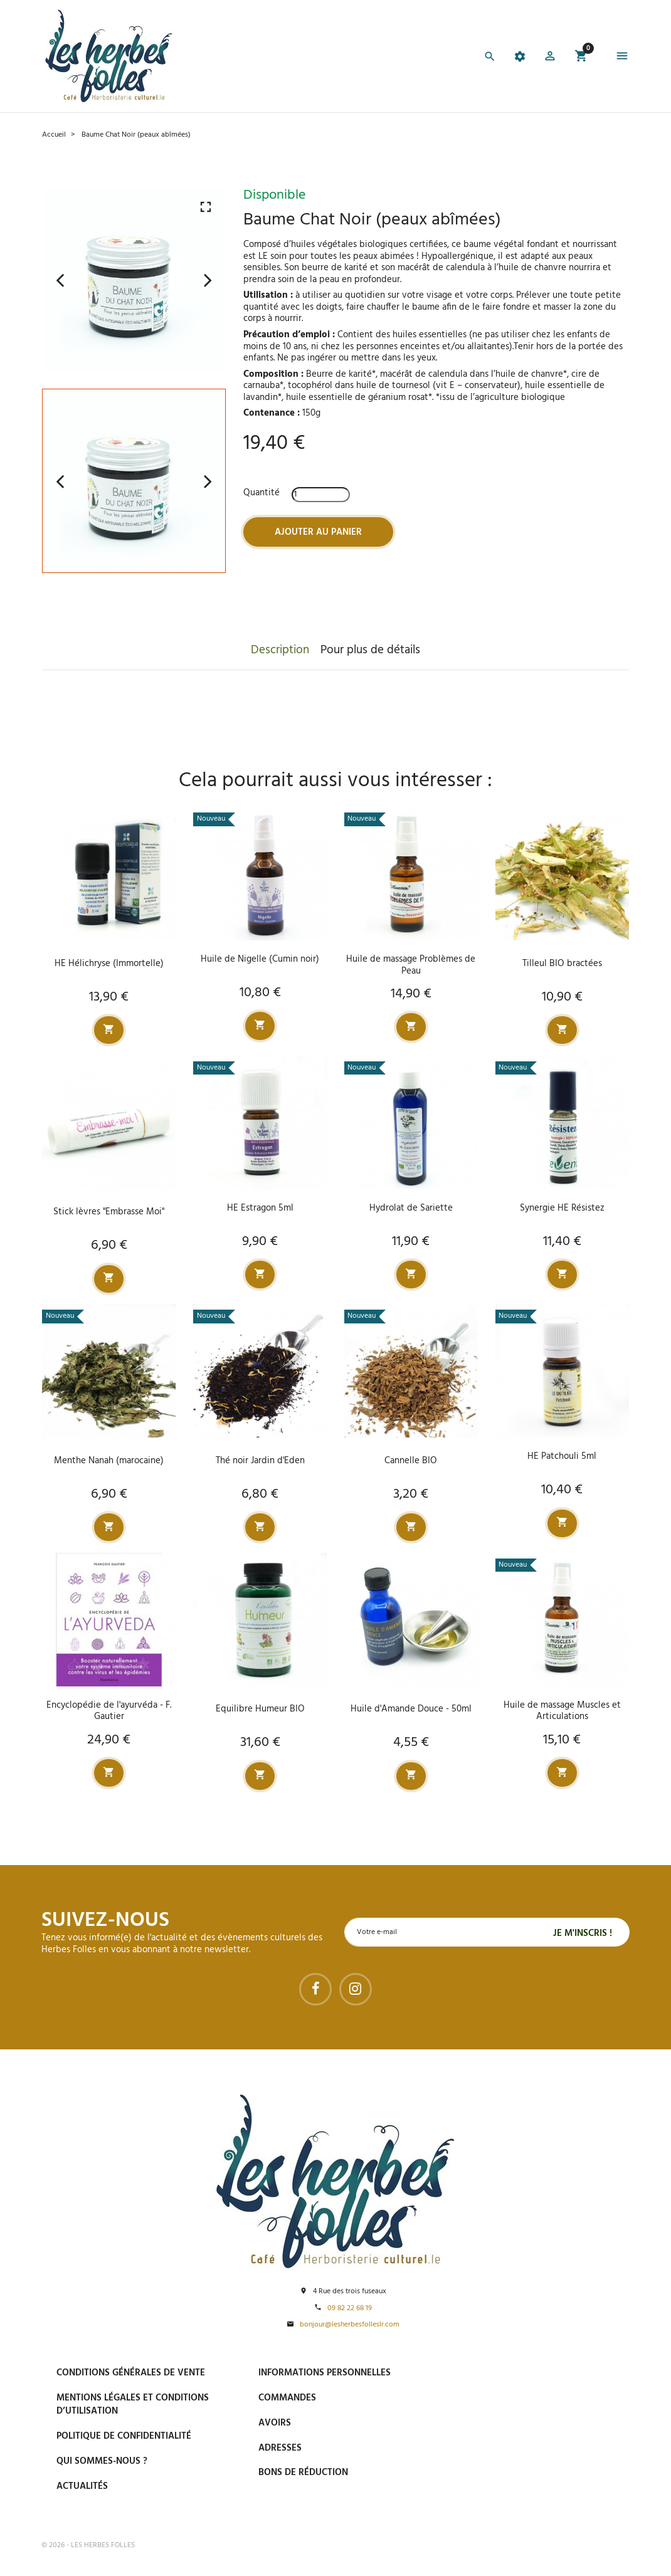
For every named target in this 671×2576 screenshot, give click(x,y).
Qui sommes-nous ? (101, 2460)
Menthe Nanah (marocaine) (109, 1460)
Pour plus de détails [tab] (370, 650)
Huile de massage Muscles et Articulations (562, 1710)
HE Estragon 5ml (260, 1207)
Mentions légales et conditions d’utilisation (132, 2404)
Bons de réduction (303, 2472)
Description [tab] (280, 650)
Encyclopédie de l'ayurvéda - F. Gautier (108, 1710)
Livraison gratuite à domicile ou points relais (545, 2430)
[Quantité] (321, 495)
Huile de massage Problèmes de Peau (410, 965)
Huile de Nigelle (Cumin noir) (260, 959)
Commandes (287, 2397)
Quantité (261, 493)
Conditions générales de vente (130, 2372)
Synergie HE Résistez (562, 1207)
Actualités (82, 2485)
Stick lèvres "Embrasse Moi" (108, 1211)
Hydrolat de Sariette (411, 1207)
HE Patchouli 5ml (561, 1456)
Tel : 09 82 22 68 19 (513, 2500)
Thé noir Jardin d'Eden (260, 1460)
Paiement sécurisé (517, 2372)
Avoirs (274, 2422)
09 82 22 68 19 (349, 2308)
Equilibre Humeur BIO (260, 1708)
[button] (550, 58)
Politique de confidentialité (123, 2436)
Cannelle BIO (410, 1460)
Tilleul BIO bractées (562, 963)
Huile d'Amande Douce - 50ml (411, 1708)
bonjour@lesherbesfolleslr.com (349, 2324)
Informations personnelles (324, 2372)
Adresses (280, 2447)
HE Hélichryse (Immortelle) (109, 963)
